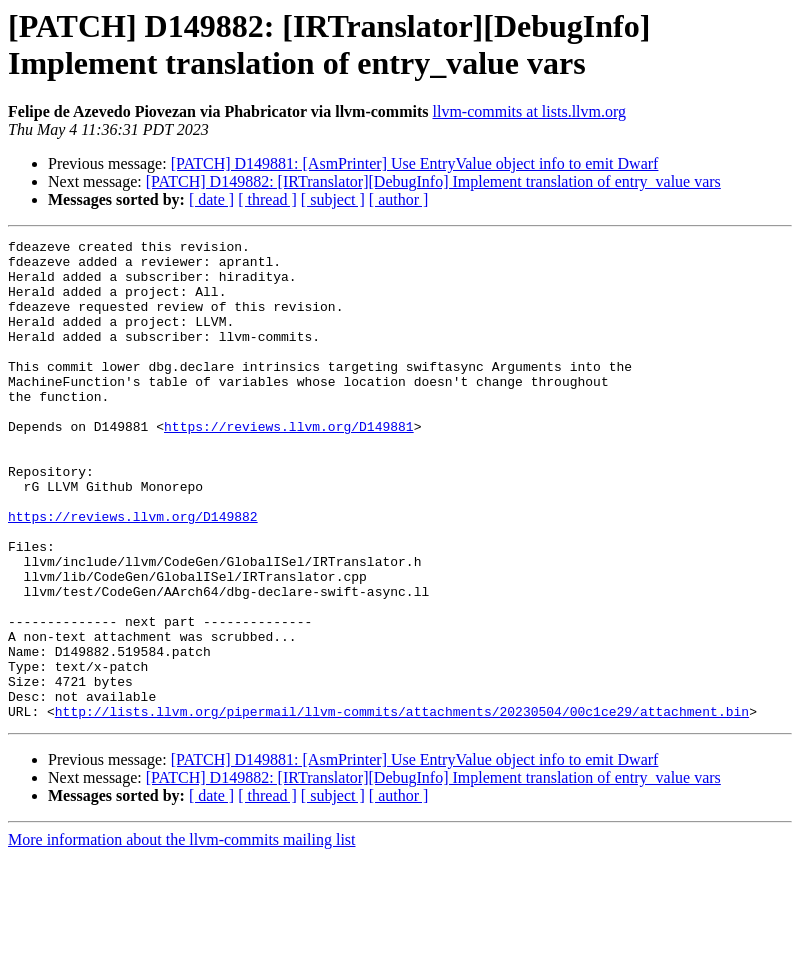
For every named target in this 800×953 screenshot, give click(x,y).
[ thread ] (267, 199)
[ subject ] (333, 199)
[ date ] (211, 199)
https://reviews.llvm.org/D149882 (133, 573)
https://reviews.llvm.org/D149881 (289, 465)
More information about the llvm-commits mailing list (182, 935)
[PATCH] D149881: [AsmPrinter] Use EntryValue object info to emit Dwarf (415, 163)
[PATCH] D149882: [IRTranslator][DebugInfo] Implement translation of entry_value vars (433, 181)
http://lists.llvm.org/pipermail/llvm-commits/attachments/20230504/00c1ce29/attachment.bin (402, 807)
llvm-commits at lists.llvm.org (529, 111)
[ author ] (399, 199)
